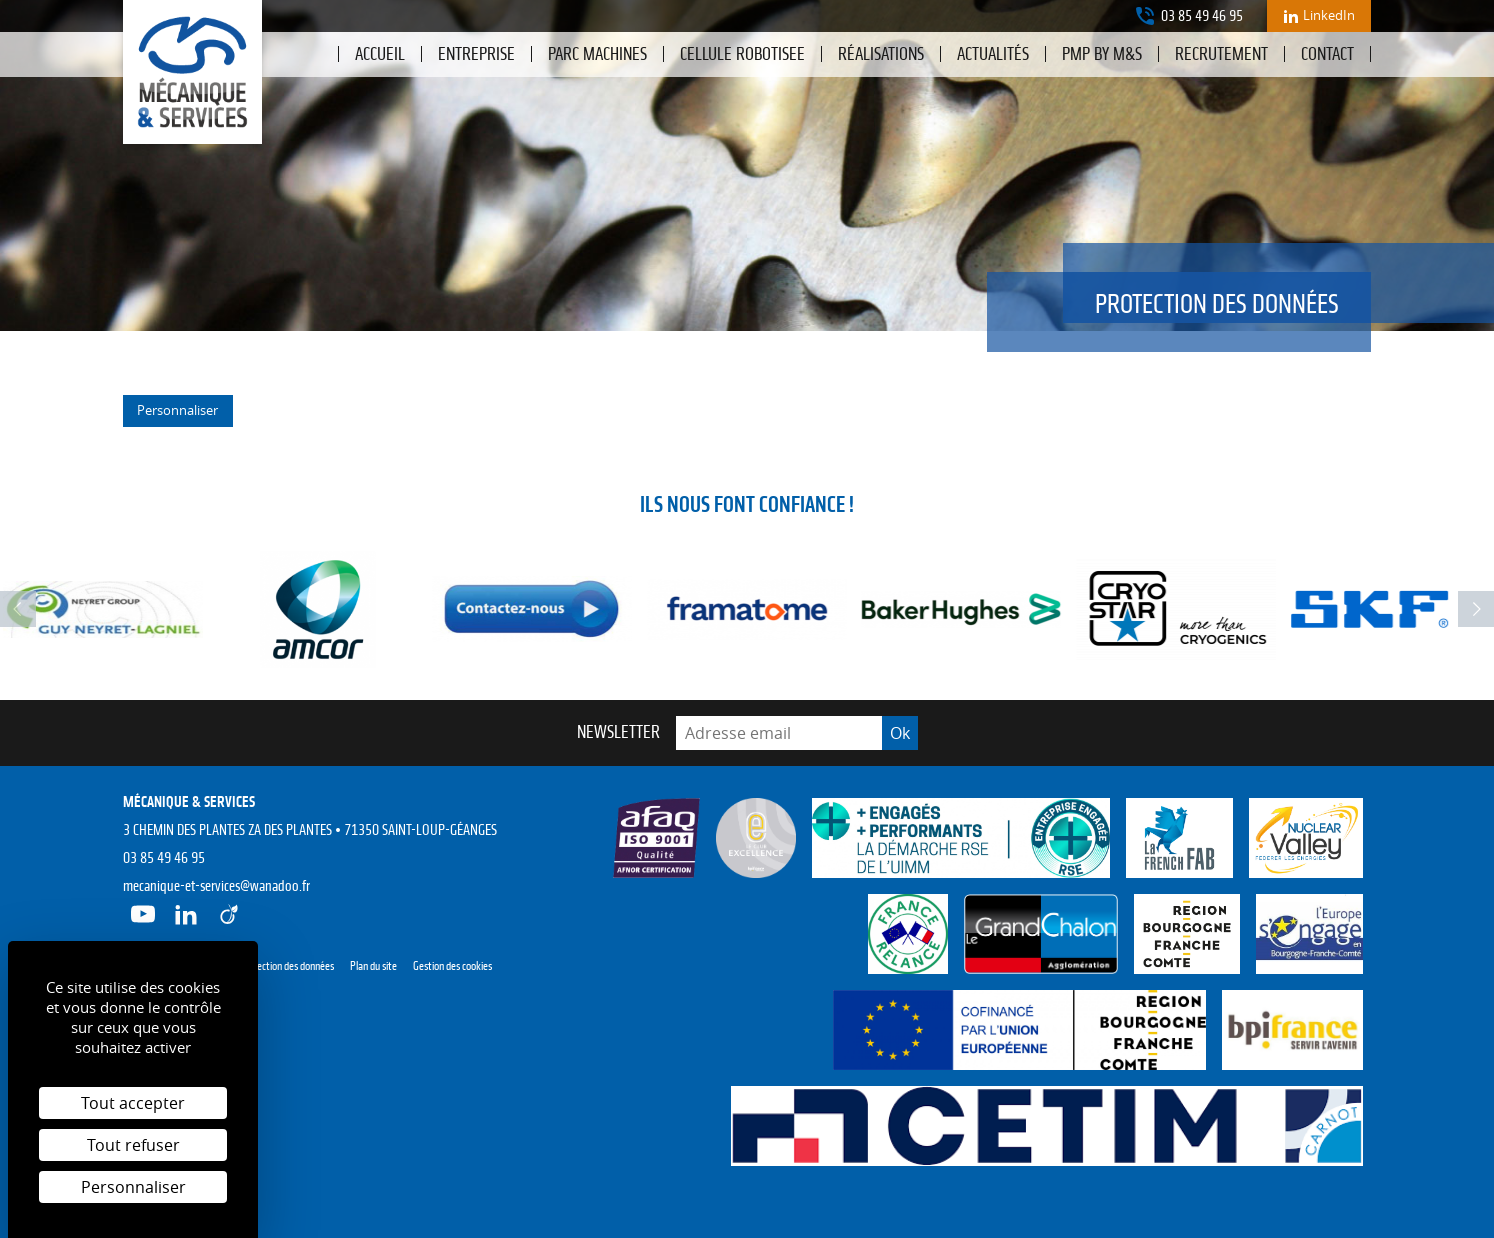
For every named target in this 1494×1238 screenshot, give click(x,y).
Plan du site (373, 966)
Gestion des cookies (452, 966)
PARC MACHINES (597, 54)
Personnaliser (177, 410)
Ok (900, 733)
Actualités (993, 54)
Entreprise (476, 54)
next (1476, 609)
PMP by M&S (1102, 54)
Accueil (380, 54)
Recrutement (1221, 54)
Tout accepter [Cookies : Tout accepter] (133, 1103)
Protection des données (286, 966)
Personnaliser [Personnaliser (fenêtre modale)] (133, 1187)
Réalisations (881, 54)
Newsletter (618, 732)
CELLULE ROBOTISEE (742, 54)
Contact (1327, 54)
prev (18, 609)
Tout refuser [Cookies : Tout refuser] (133, 1145)
